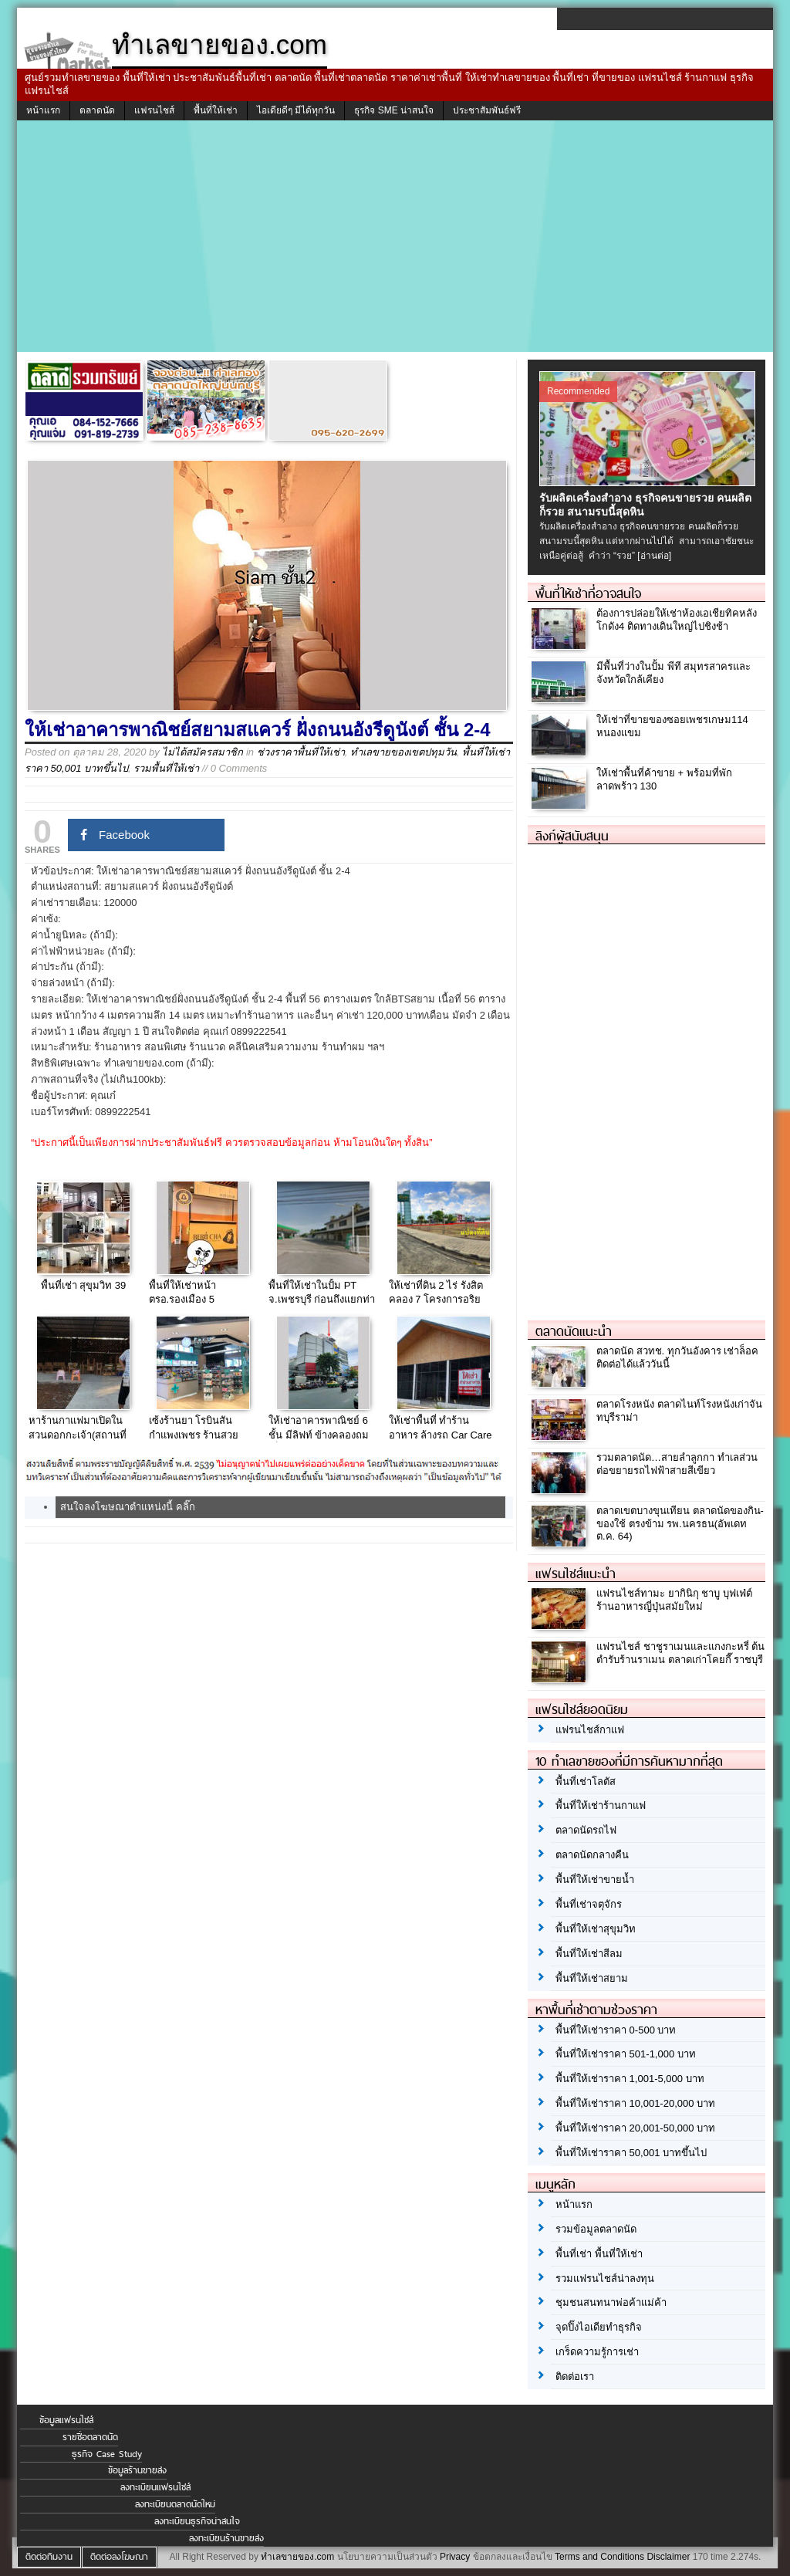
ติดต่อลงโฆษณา (119, 2556)
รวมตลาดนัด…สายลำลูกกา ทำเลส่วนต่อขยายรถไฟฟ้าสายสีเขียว (677, 1464)
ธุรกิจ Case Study (107, 2454)
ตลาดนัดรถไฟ (585, 1830)
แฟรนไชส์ (154, 110)
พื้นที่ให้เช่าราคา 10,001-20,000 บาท (635, 2103)
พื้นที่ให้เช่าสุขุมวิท (595, 1929)
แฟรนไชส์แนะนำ (575, 1573)
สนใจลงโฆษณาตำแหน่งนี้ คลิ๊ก (127, 1507)
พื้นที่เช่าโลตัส (585, 1781)
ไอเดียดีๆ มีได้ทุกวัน (296, 110)
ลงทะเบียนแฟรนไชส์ (155, 2487)
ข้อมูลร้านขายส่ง (137, 2470)
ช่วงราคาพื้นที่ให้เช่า (301, 752)
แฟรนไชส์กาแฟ (589, 1730)
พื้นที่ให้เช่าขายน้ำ (594, 1879)
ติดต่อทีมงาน (49, 2556)
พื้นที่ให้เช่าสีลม (589, 1953)
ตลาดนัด (97, 110)
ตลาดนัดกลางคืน (592, 1855)
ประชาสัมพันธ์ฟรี (487, 110)
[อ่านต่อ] (654, 555)
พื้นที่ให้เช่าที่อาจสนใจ (588, 593)
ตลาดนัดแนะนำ (573, 1331)
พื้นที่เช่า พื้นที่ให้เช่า (599, 2254)
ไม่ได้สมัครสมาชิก (202, 752)
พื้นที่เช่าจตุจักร (588, 1904)
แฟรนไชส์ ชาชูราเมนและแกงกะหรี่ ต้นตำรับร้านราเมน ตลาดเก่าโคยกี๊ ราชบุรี (680, 1653)
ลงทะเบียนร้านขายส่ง (226, 2538)
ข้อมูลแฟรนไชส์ (66, 2420)
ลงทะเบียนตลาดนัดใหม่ (175, 2504)
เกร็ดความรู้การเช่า (597, 2352)
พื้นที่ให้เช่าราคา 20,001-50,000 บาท (635, 2128)
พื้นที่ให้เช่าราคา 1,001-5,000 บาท (629, 2078)
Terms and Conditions (599, 2556)
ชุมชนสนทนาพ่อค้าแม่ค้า (611, 2302)
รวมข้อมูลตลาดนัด (595, 2229)
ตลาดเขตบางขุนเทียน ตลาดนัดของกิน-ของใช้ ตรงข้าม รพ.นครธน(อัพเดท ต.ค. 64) (680, 1524)
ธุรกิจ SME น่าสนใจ (394, 110)
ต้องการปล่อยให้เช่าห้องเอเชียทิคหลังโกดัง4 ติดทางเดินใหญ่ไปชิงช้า (676, 619)
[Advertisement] (395, 236)
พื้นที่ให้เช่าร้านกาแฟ (600, 1805)
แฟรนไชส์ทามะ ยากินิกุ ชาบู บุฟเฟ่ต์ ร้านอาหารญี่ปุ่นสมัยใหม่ (674, 1599)
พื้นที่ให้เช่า (216, 110)
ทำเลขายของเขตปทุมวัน (403, 752)
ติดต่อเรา (574, 2376)
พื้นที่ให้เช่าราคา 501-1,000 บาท (625, 2054)
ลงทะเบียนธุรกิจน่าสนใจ (197, 2521)
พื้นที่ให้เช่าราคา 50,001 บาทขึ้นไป (631, 2152)
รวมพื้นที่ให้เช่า (166, 768)
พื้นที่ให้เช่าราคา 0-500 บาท (615, 2030)
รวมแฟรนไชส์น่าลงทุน (604, 2278)
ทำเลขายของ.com (297, 2556)
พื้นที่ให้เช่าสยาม (591, 1978)
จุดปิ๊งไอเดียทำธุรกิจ (598, 2327)
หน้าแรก (43, 110)
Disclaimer (668, 2556)
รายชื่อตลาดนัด (90, 2437)
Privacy (455, 2556)
